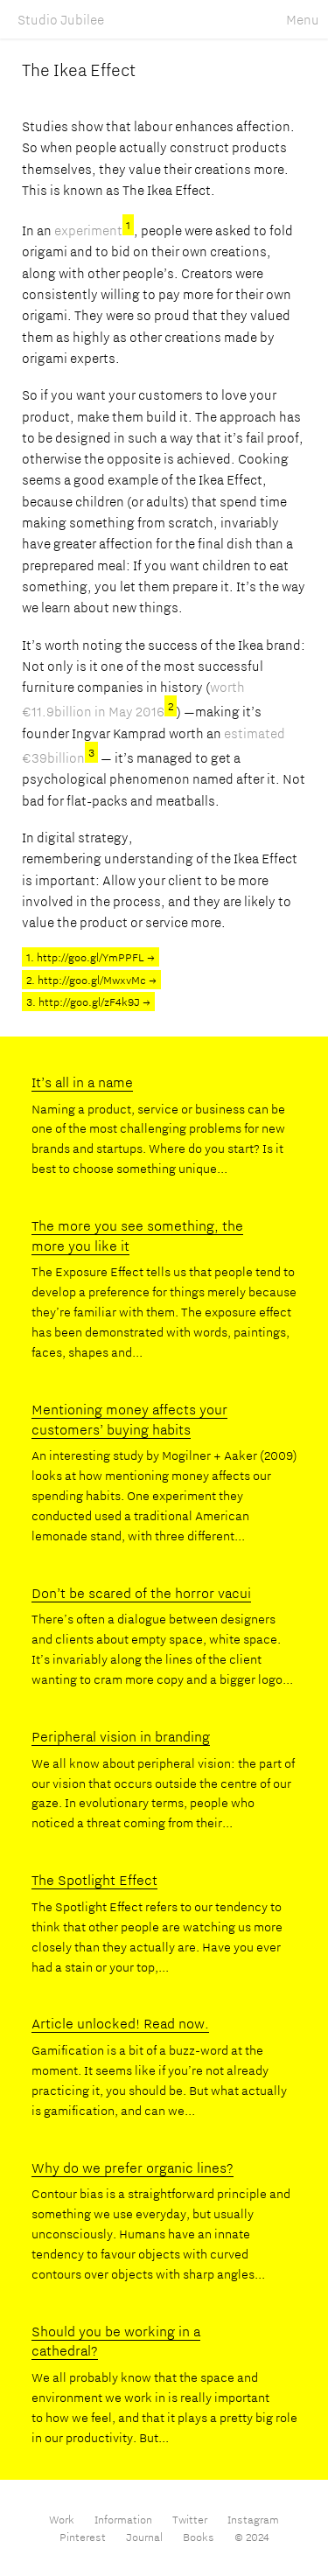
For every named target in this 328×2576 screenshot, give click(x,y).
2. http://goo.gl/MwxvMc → (91, 980)
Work (63, 2519)
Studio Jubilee (60, 19)
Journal (144, 2537)
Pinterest (82, 2537)
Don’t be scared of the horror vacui (141, 1593)
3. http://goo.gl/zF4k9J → (88, 1002)
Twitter (189, 2519)
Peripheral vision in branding (120, 1736)
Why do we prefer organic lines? (132, 2167)
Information (124, 2519)
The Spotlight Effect (94, 1879)
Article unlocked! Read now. (120, 2023)
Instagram (253, 2519)
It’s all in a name (82, 1082)
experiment (94, 230)
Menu (302, 19)
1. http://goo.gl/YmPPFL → (90, 957)
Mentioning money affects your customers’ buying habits (129, 1419)
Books (198, 2537)
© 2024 (251, 2537)
